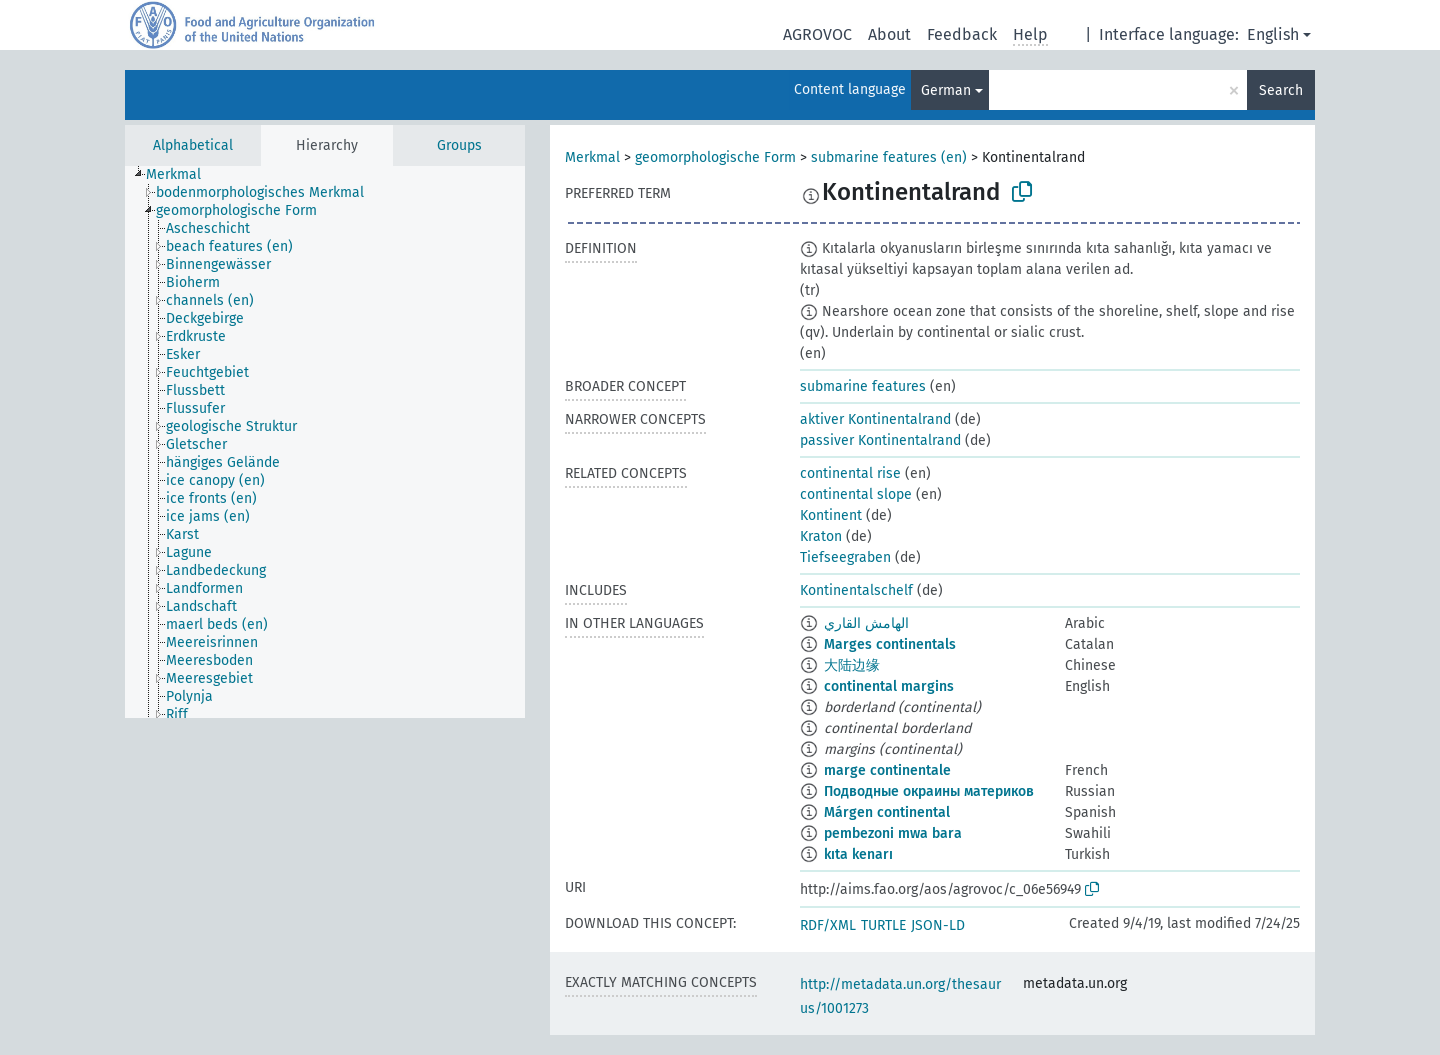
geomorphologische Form (715, 157)
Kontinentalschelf (856, 590)
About (889, 34)
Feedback (962, 34)
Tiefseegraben (845, 557)
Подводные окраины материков (929, 791)
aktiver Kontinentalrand (875, 419)
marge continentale (887, 770)
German (946, 90)
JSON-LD (938, 925)
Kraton (821, 536)
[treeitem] (182, 175)
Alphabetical (193, 145)
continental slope (856, 494)
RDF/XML (828, 925)
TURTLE (883, 925)
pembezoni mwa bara (893, 833)
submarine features (863, 386)
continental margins (889, 686)
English (1273, 34)
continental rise (850, 473)
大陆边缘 (852, 665)
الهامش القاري (866, 623)
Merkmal (592, 157)
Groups (459, 145)
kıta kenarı (858, 854)
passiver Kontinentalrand (880, 440)
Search (1281, 90)
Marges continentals (890, 644)
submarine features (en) (889, 157)
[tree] (325, 442)
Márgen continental (887, 812)
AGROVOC (817, 34)
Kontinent (831, 515)
